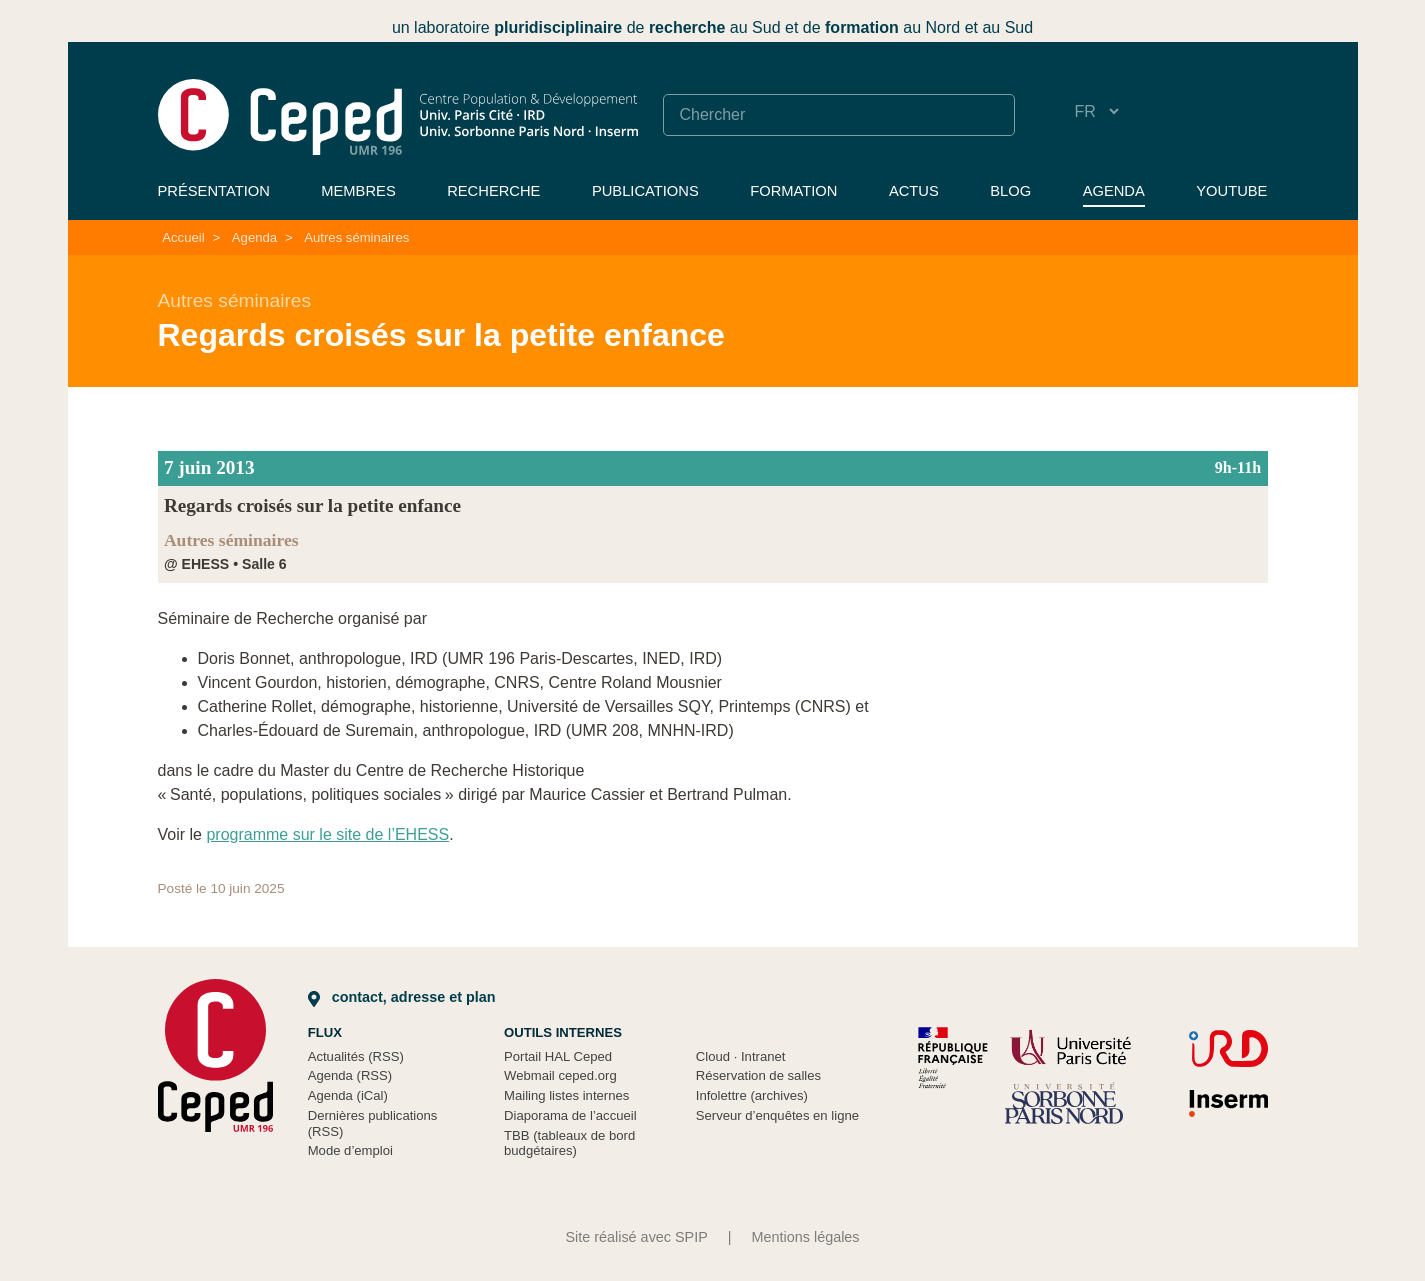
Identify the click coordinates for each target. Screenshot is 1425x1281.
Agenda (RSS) (350, 1075)
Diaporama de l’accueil (570, 1115)
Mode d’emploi (350, 1150)
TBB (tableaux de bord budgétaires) (569, 1143)
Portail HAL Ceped (558, 1056)
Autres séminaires (356, 237)
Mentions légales (806, 1237)
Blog (1010, 191)
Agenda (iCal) (348, 1095)
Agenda (1114, 191)
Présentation (214, 191)
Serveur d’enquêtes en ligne (777, 1115)
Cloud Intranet (741, 1056)
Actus (914, 191)
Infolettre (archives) (752, 1095)
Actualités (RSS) (356, 1056)
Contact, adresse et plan (402, 997)
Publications (645, 191)
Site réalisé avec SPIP (636, 1237)
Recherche (493, 191)
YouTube (1231, 191)
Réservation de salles (758, 1075)
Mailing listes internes (566, 1095)
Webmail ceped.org (560, 1075)
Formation (793, 191)
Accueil (183, 237)
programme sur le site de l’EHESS (327, 834)
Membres (358, 191)
